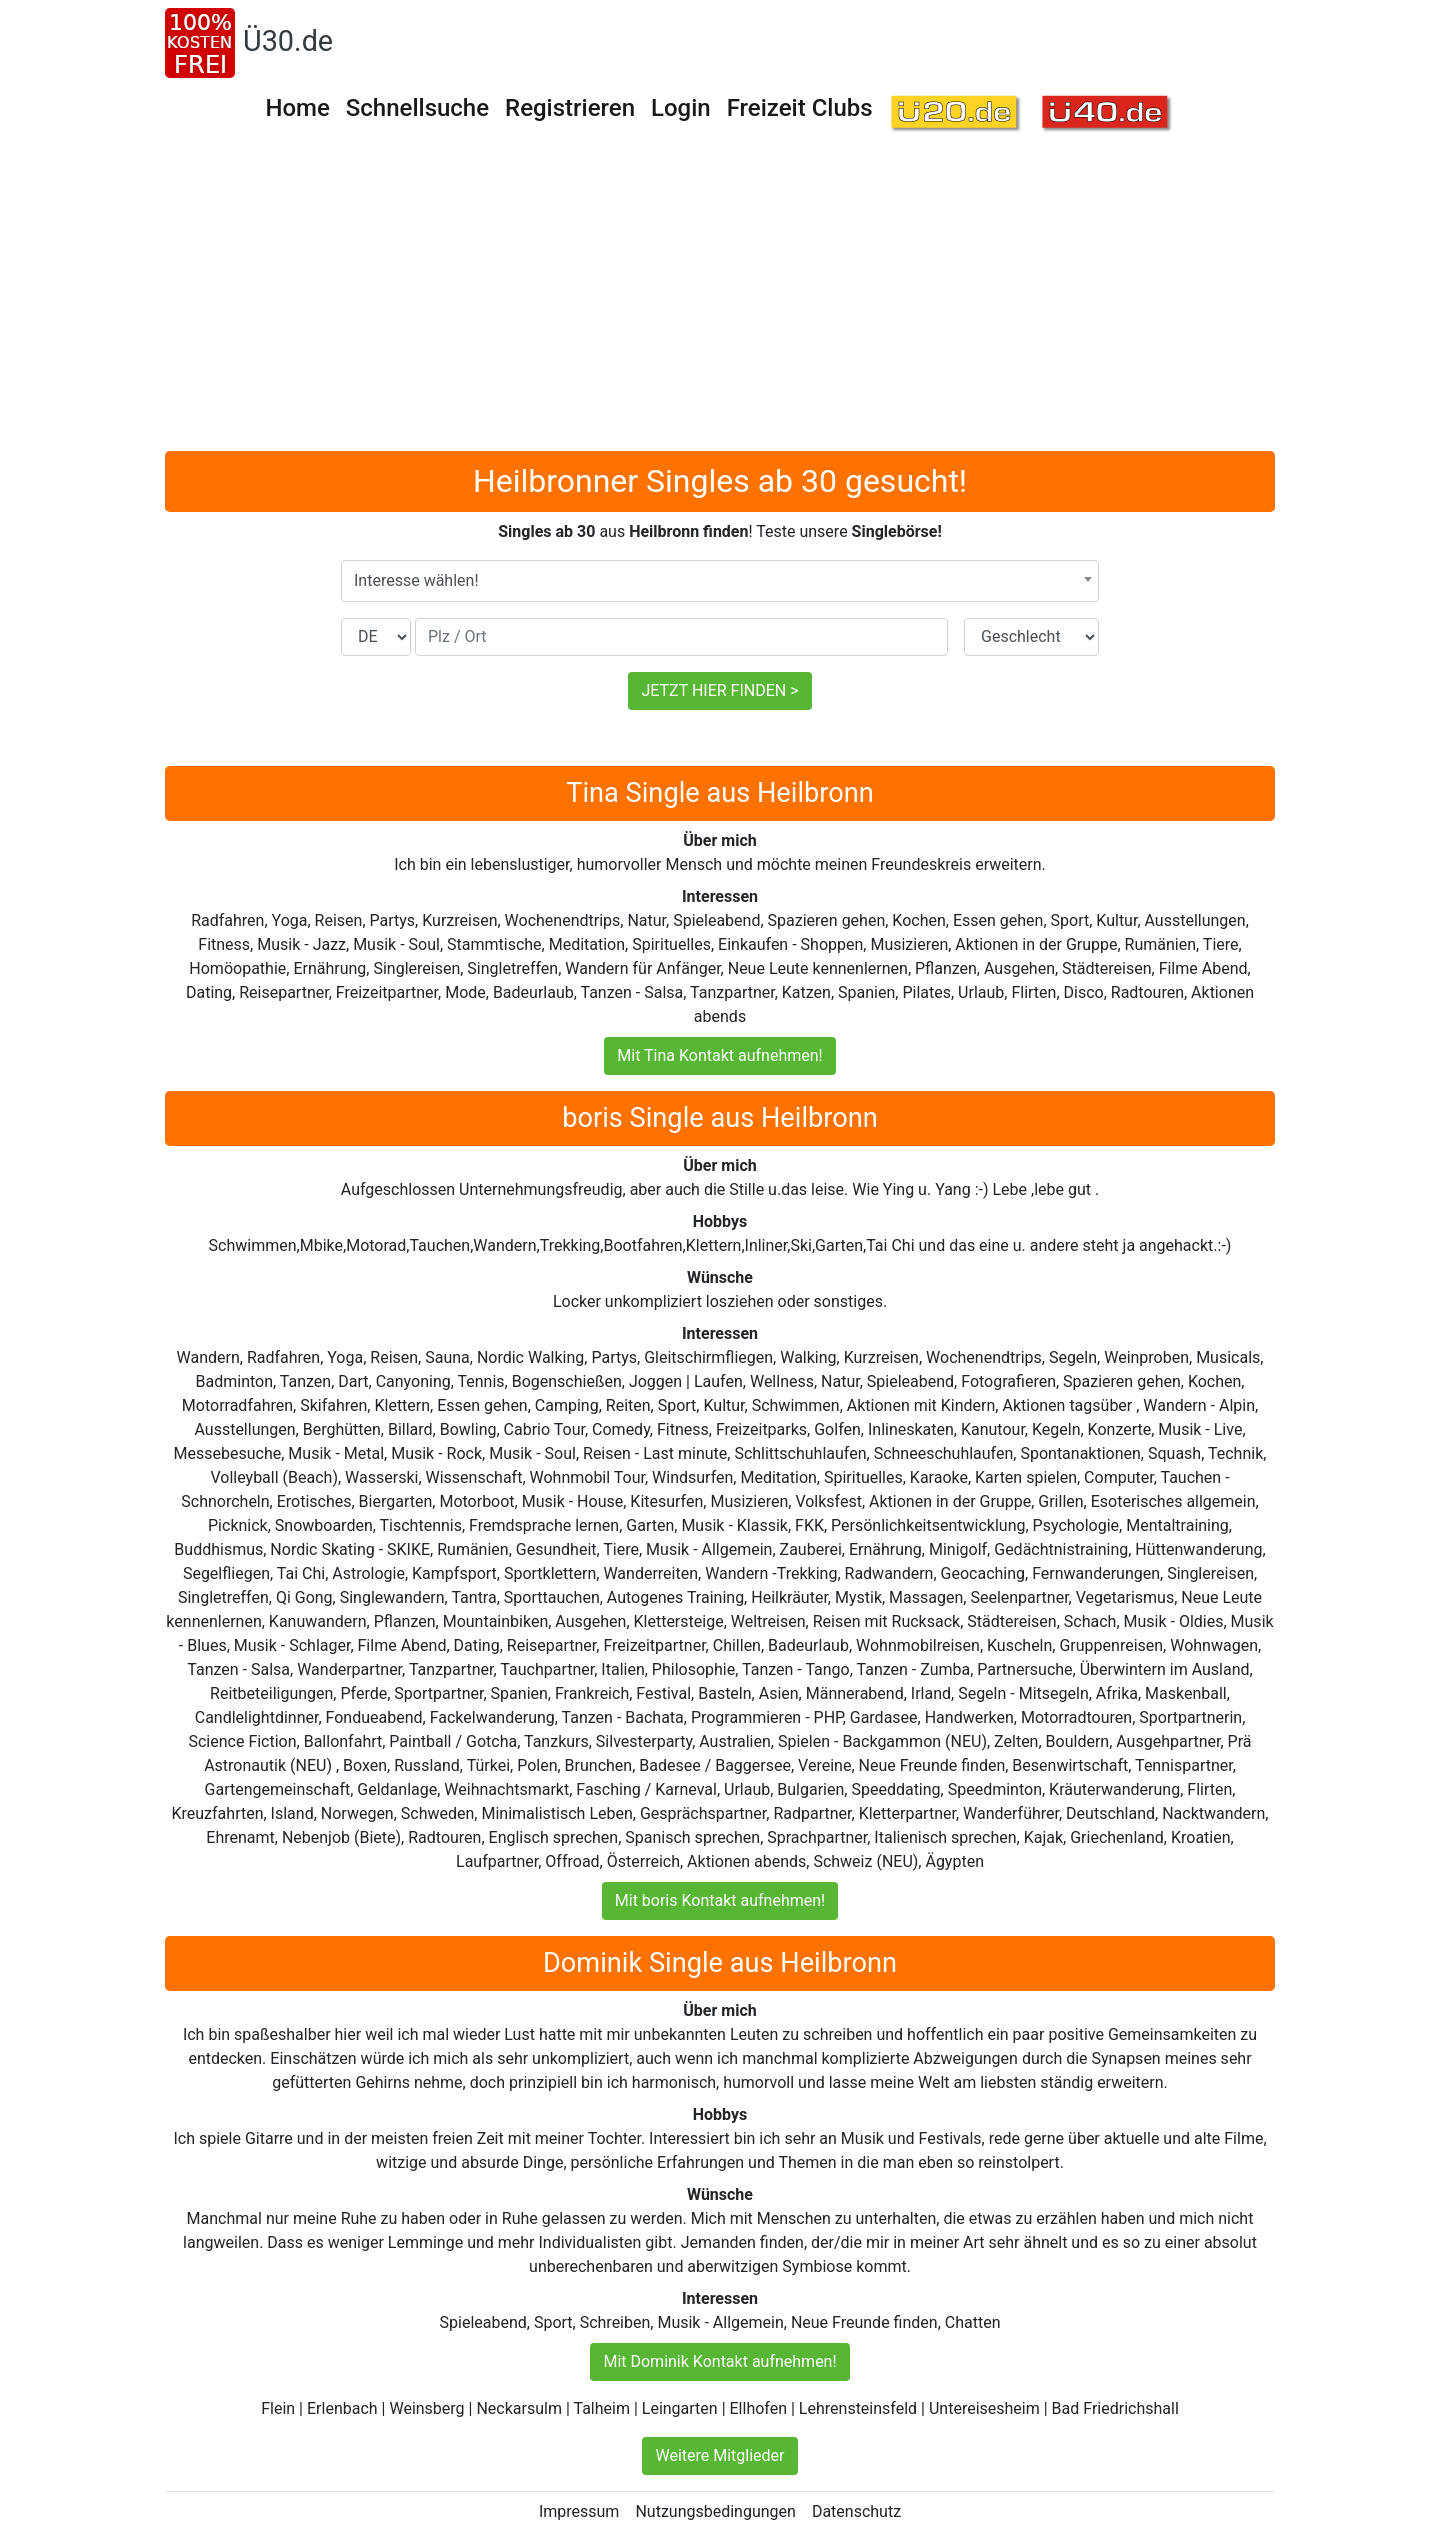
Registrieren (570, 108)
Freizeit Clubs (800, 108)
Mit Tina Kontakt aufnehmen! (719, 1055)
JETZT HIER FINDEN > (719, 690)
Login (681, 108)
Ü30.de (288, 41)
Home (297, 108)
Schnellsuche (417, 108)
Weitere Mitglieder (719, 2455)
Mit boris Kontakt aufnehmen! (720, 1900)
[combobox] (720, 581)
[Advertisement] (720, 301)
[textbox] (720, 581)
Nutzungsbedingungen (715, 2511)
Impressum (579, 2511)
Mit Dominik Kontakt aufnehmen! (719, 2361)
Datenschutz (856, 2511)
